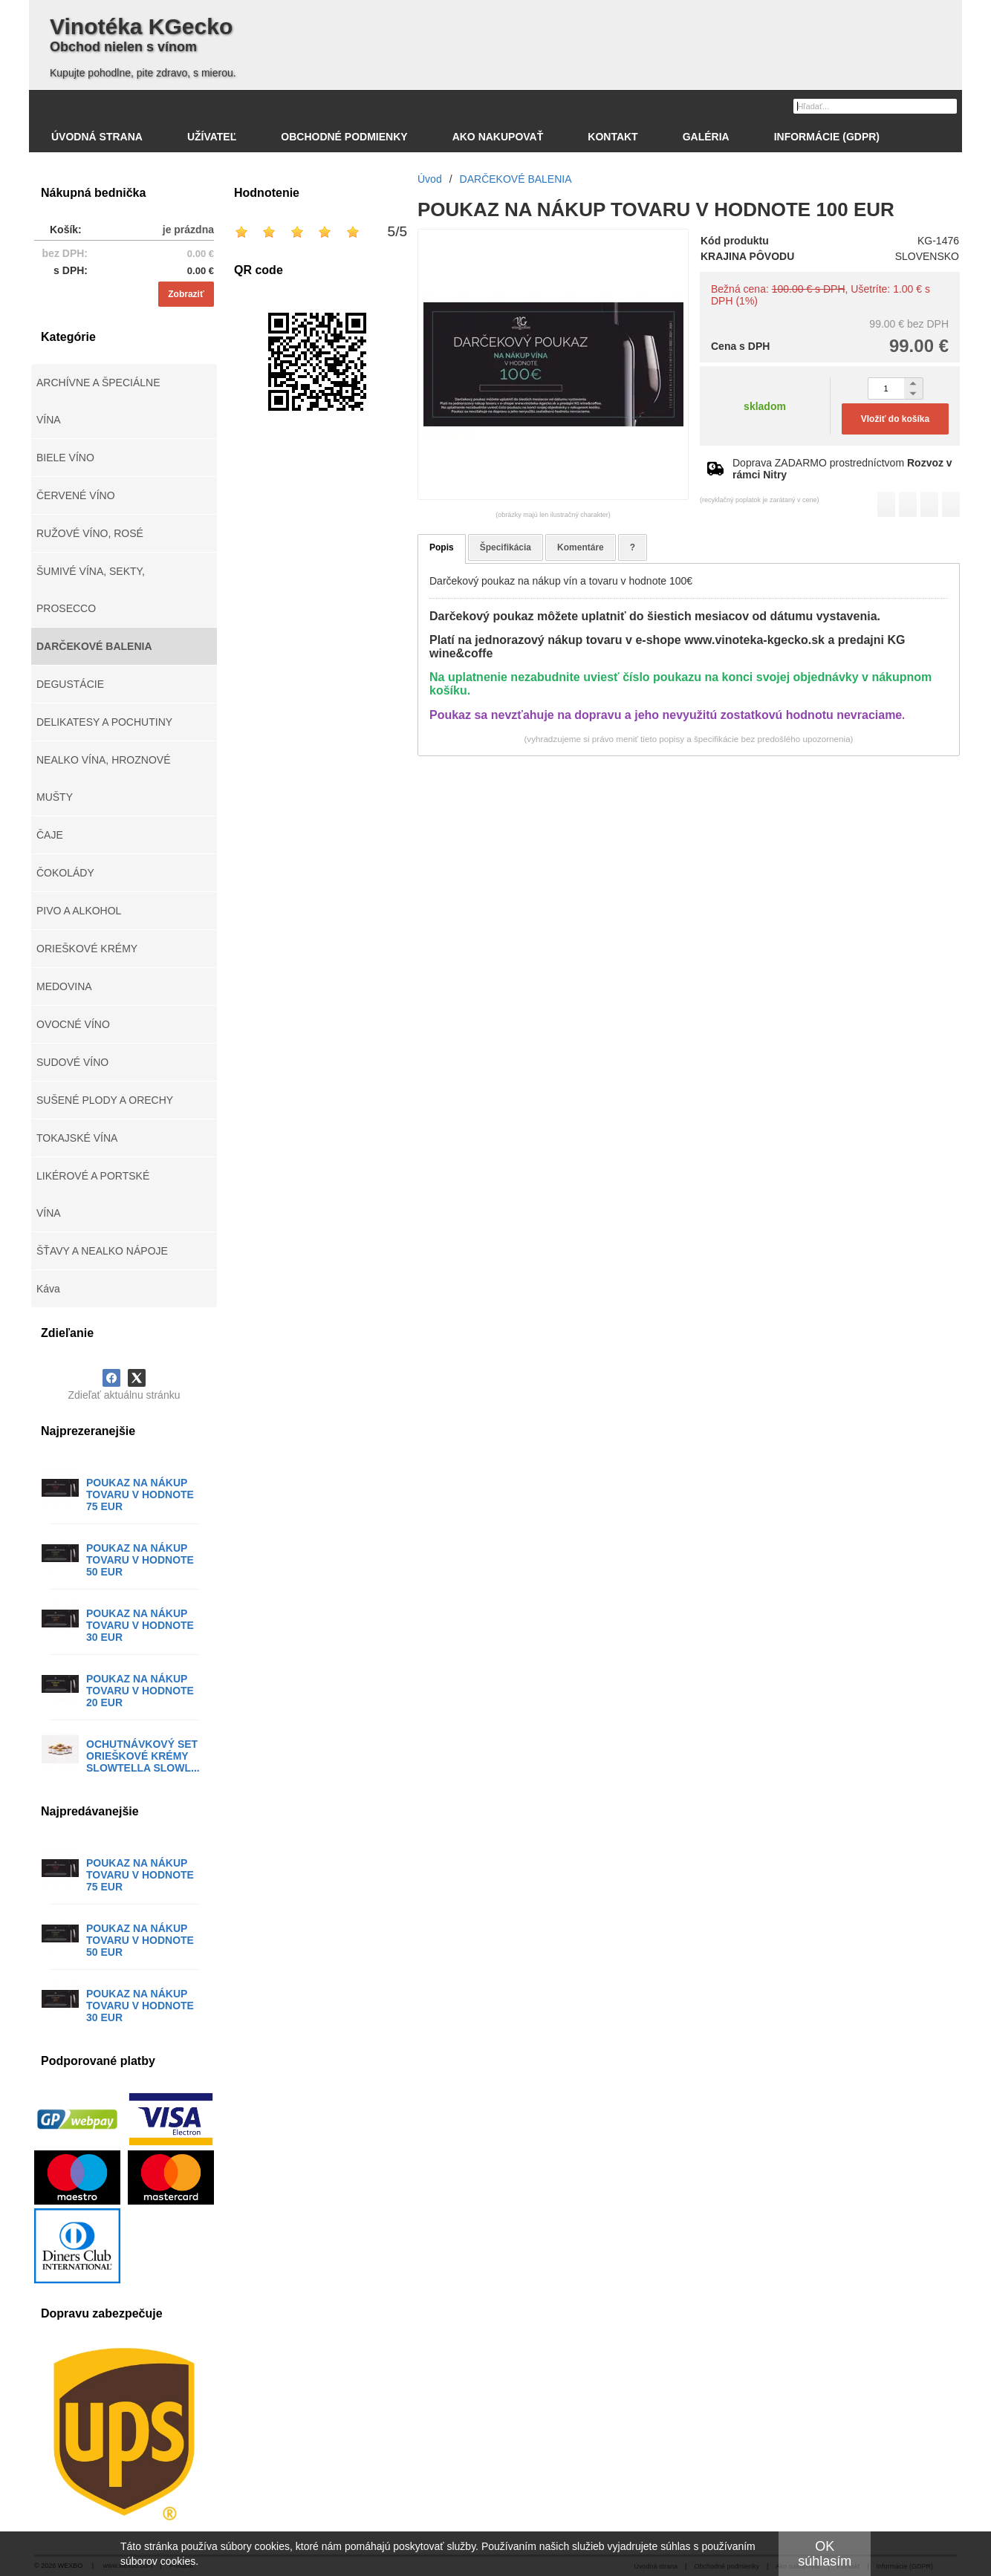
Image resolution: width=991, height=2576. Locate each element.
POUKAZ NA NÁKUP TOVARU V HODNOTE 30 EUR (140, 1625)
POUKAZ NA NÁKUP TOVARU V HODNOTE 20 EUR (140, 1690)
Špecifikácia (505, 547)
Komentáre (580, 547)
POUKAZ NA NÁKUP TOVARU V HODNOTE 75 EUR (140, 1494)
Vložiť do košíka (895, 419)
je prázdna (188, 229)
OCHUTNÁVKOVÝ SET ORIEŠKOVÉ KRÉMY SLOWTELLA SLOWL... (143, 1756)
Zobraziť (186, 294)
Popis (441, 547)
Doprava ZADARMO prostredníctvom (842, 469)
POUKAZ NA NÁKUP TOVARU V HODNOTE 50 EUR (140, 1560)
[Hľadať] (947, 105)
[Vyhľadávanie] (875, 106)
